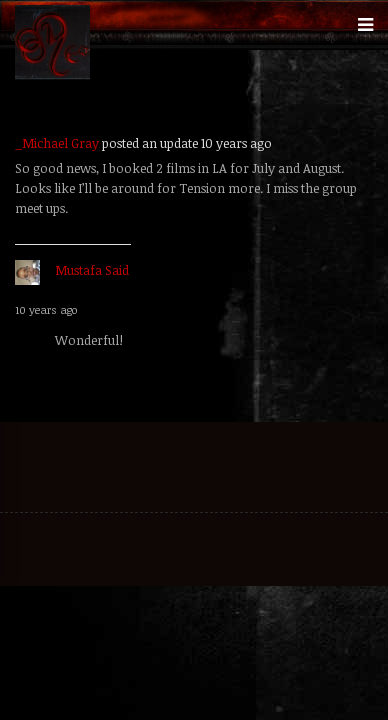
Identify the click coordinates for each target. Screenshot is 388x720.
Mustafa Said (92, 270)
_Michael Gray (57, 143)
